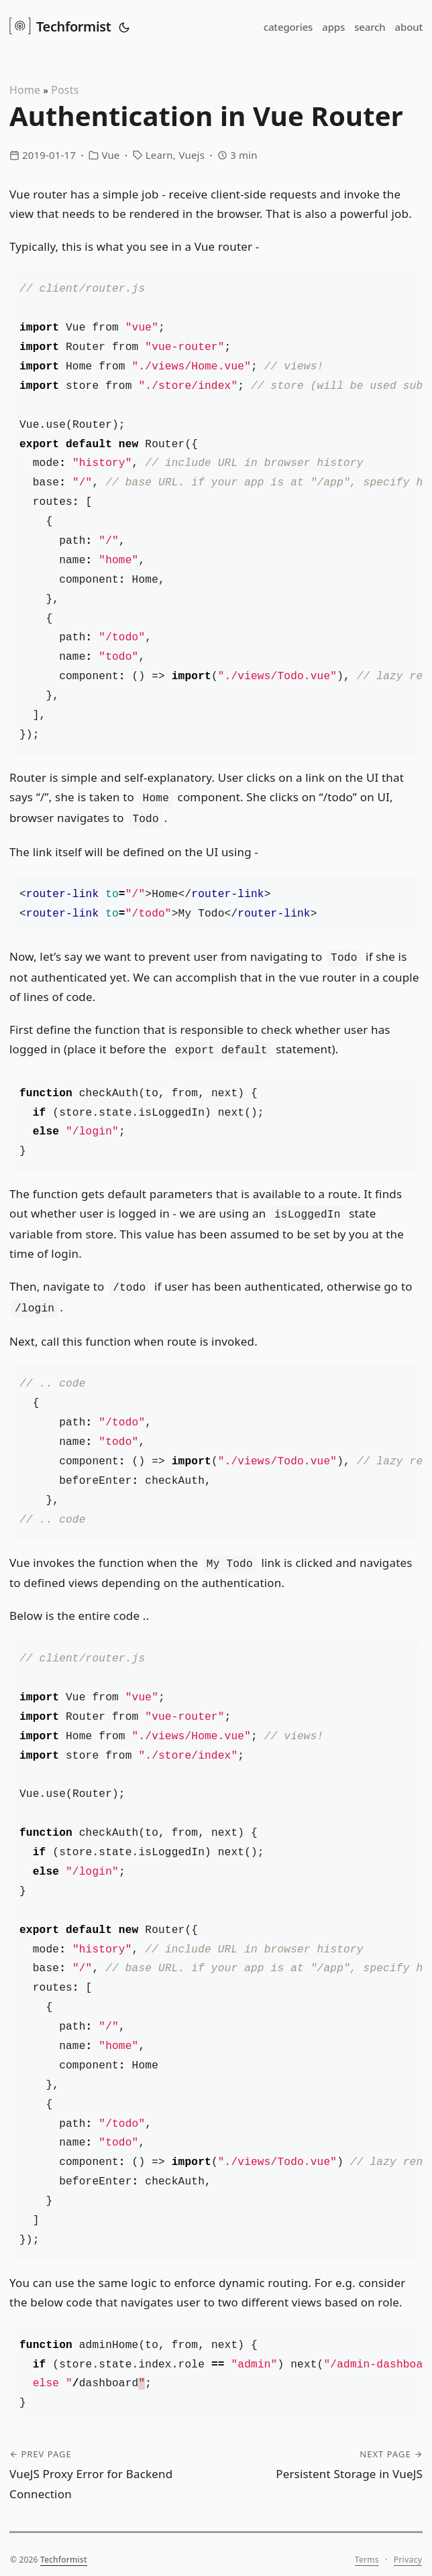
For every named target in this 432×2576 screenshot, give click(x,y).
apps (333, 27)
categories (288, 27)
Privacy (408, 2549)
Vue (110, 155)
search (369, 27)
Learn (159, 155)
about (409, 27)
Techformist (60, 25)
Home (24, 89)
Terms (367, 2549)
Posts (64, 89)
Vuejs (192, 155)
